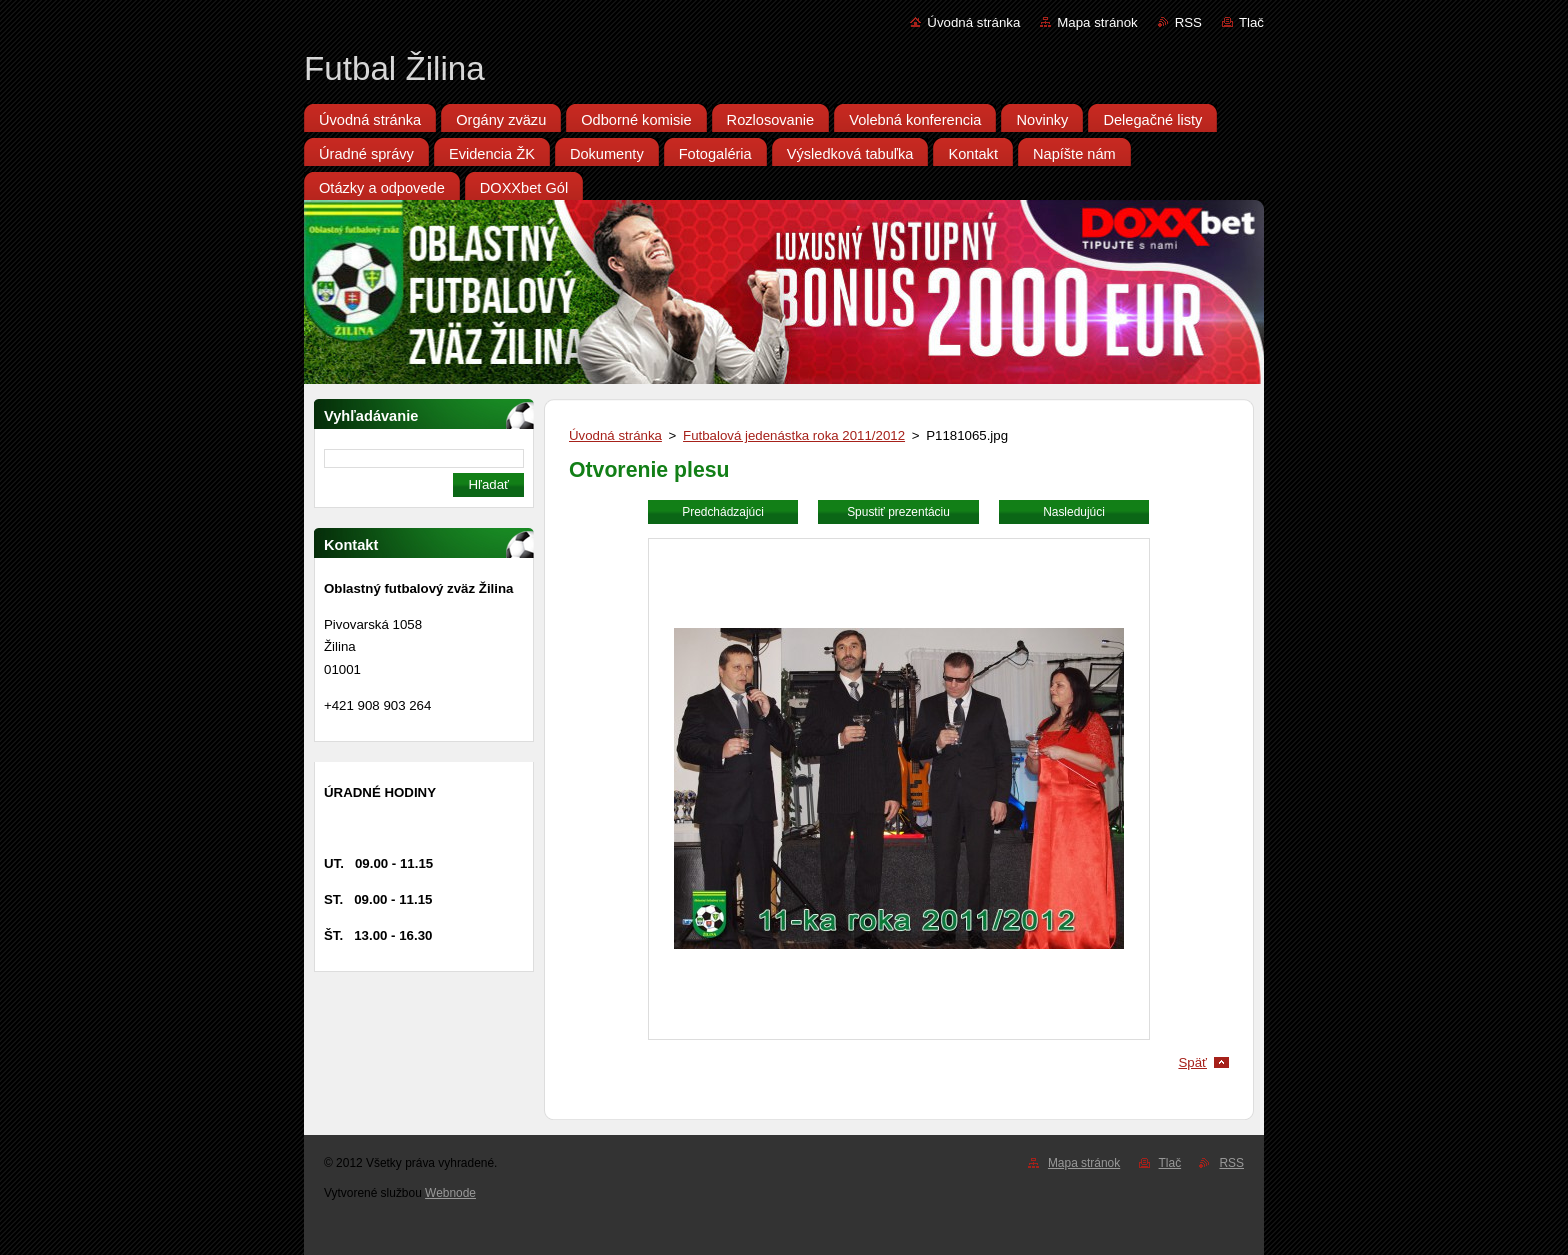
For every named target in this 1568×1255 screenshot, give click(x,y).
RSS (1188, 22)
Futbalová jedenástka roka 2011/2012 (794, 435)
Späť (1192, 1062)
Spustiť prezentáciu (898, 512)
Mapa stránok (1097, 22)
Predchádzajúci (723, 512)
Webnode (450, 1193)
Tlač (1251, 22)
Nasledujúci (1074, 512)
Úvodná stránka (973, 22)
